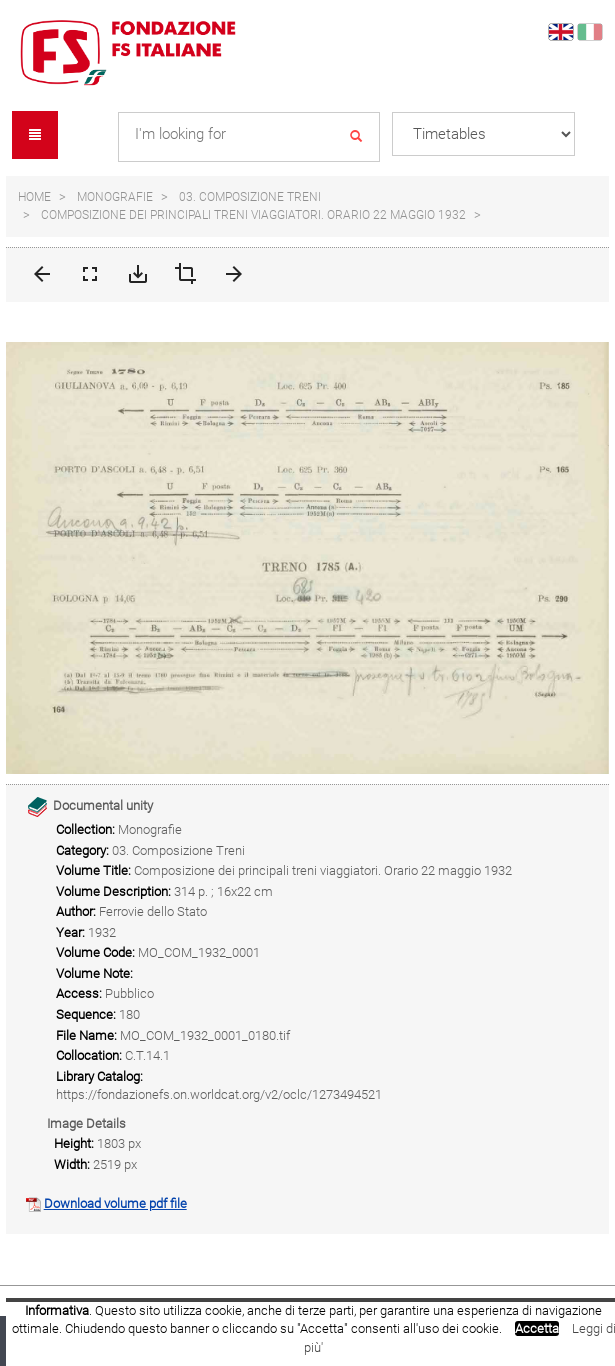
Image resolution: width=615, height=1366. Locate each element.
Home (34, 197)
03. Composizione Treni (250, 197)
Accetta (537, 1328)
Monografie (115, 197)
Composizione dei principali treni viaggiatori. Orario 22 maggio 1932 (253, 215)
